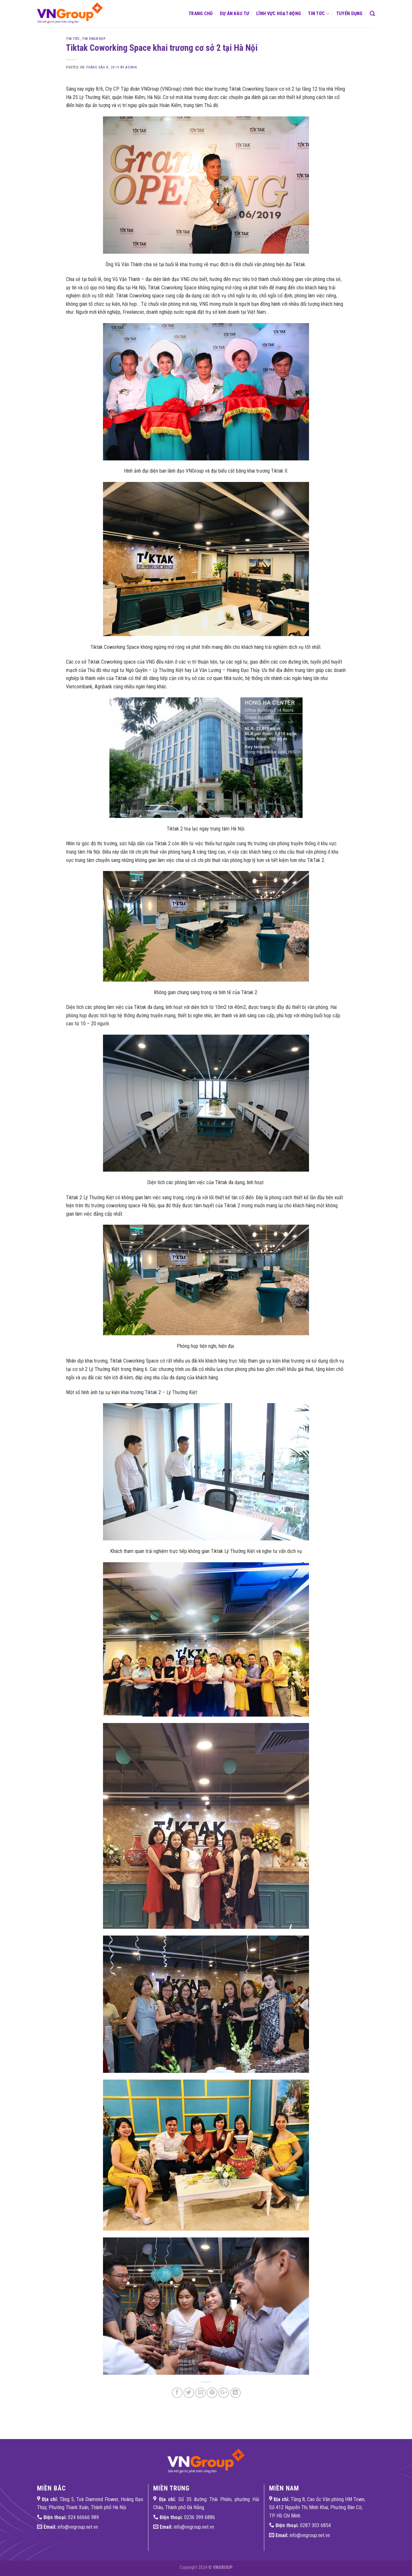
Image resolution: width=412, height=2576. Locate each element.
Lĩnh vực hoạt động (278, 13)
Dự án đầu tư (234, 13)
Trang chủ (201, 13)
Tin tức (318, 14)
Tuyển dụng (349, 13)
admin (131, 67)
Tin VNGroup (94, 39)
